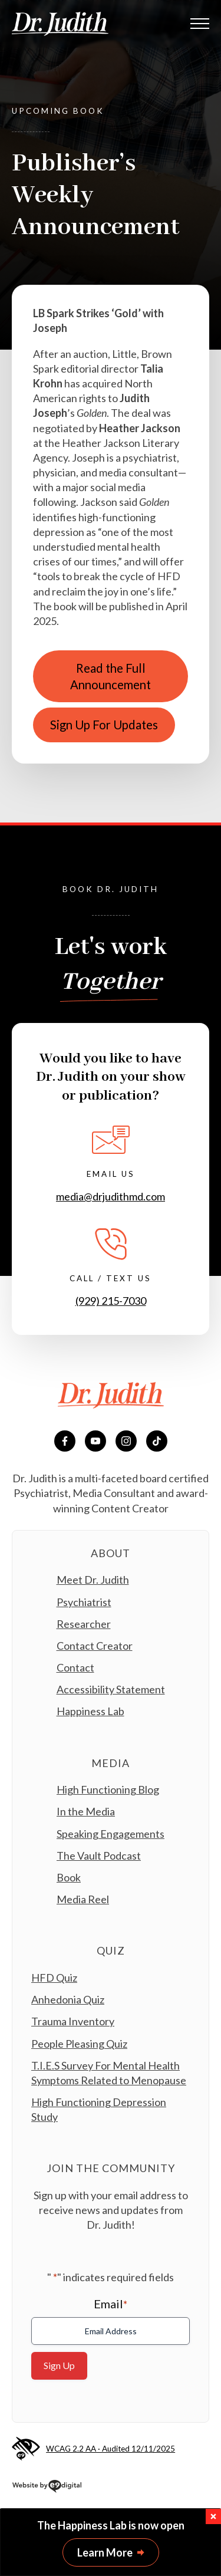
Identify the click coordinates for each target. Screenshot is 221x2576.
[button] (213, 2516)
